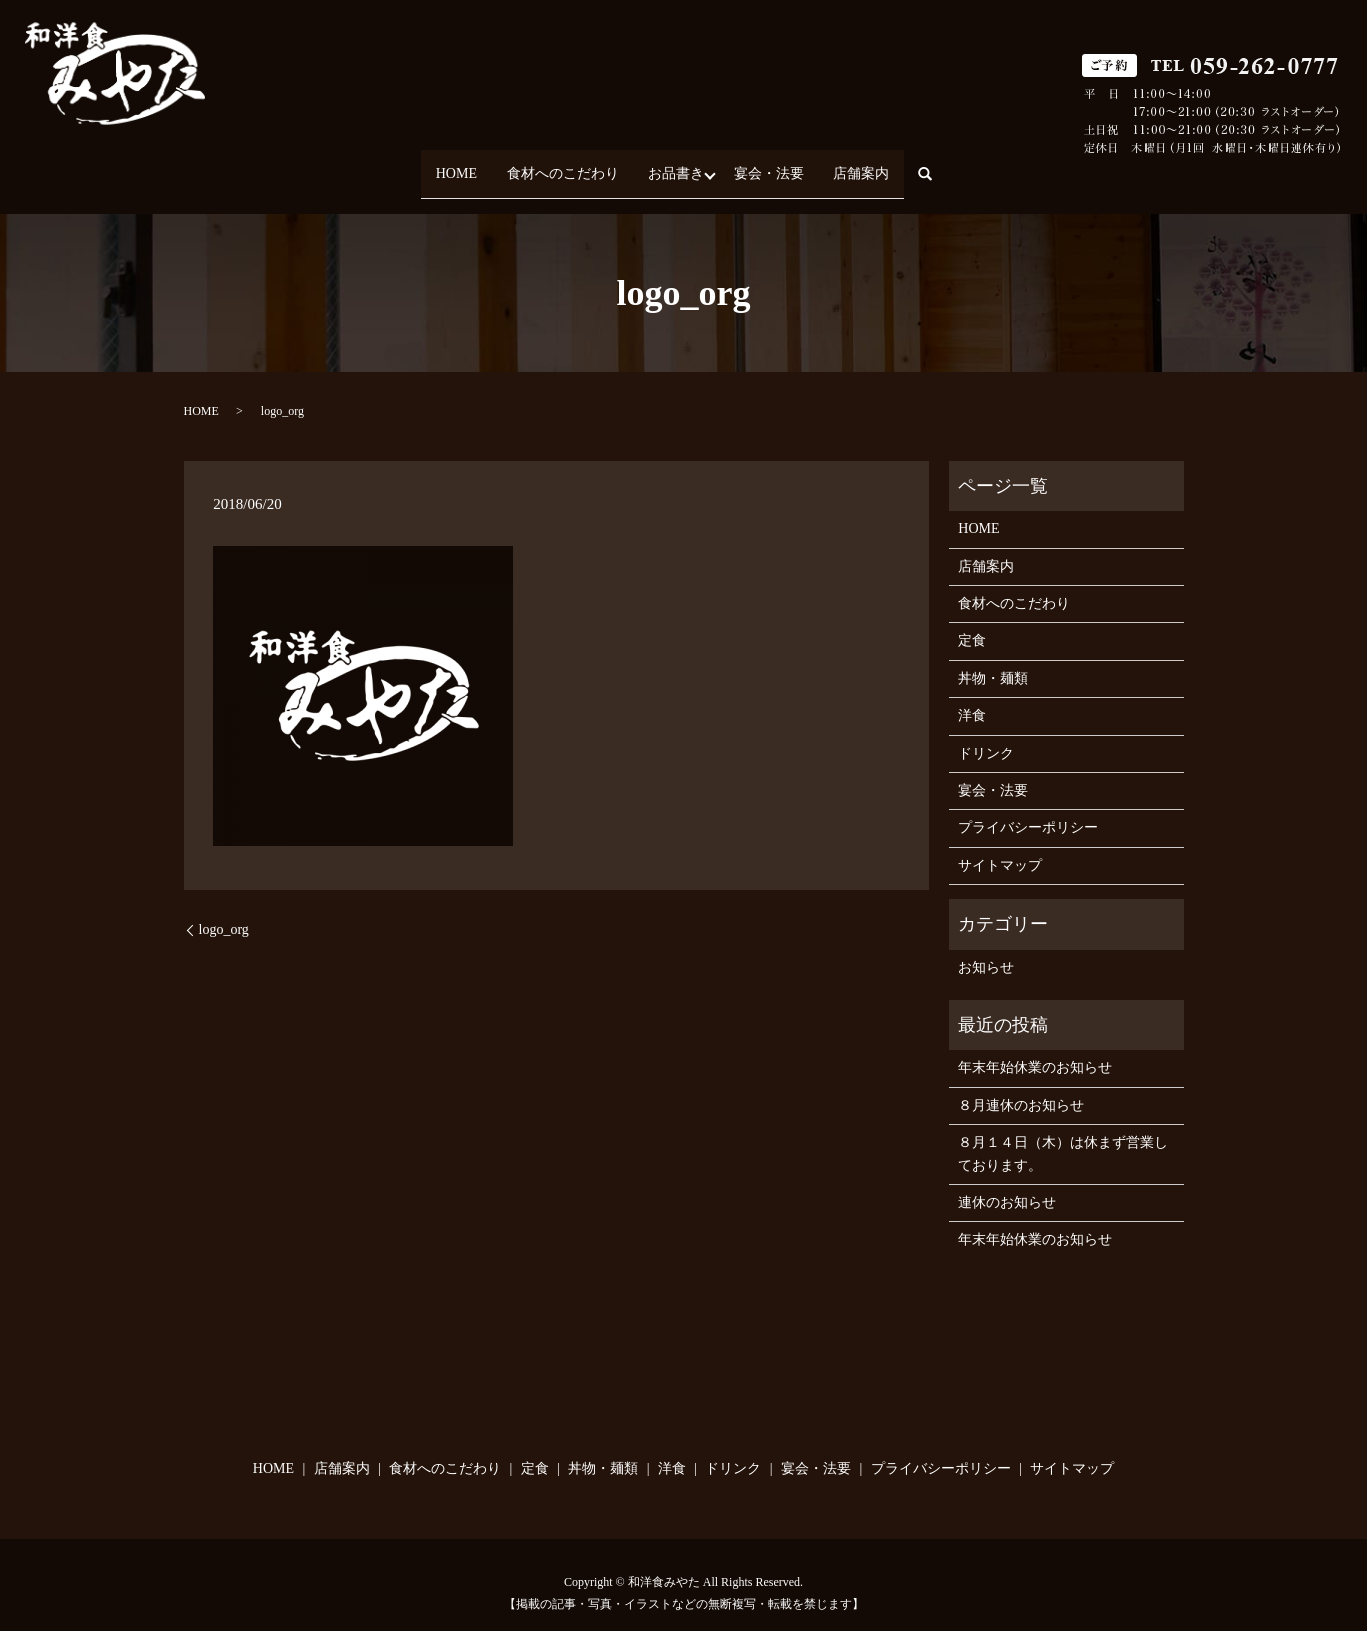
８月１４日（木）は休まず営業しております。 (1063, 1136)
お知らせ (986, 949)
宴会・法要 (781, 164)
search (966, 165)
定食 (972, 623)
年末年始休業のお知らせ (1035, 1050)
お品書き (676, 164)
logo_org (224, 911)
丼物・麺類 (993, 660)
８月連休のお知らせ (1021, 1087)
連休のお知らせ (1007, 1184)
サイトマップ (1000, 847)
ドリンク (986, 735)
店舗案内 (886, 164)
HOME (431, 164)
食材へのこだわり (550, 164)
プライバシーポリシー (1028, 810)
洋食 (972, 698)
